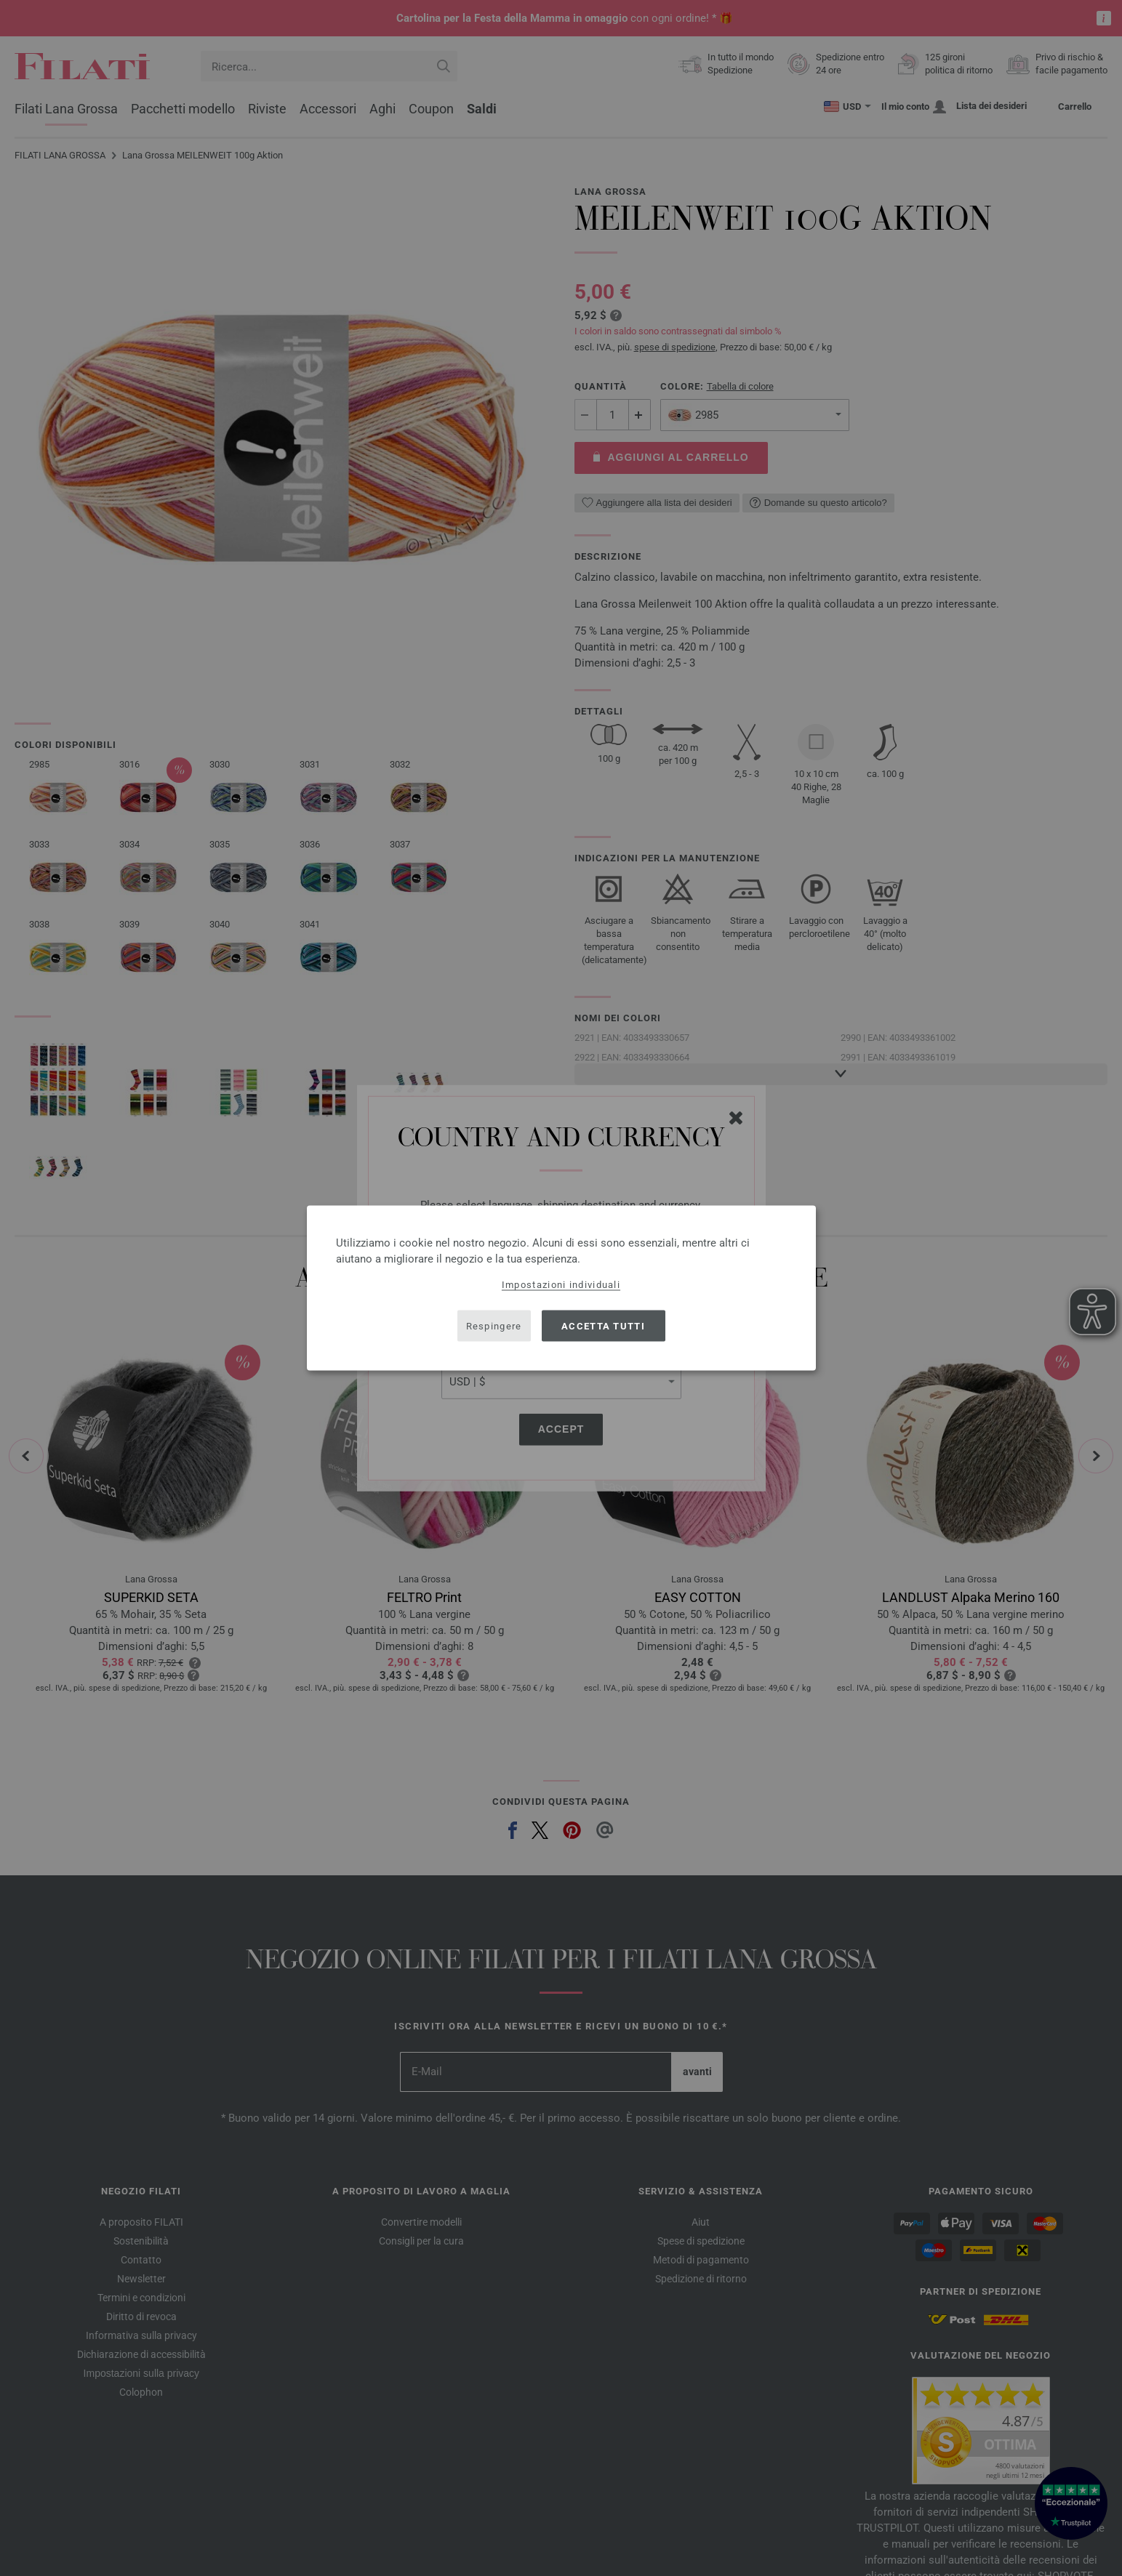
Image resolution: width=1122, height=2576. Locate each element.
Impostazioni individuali (561, 1284)
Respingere (494, 1325)
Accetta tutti (603, 1325)
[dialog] (561, 1288)
